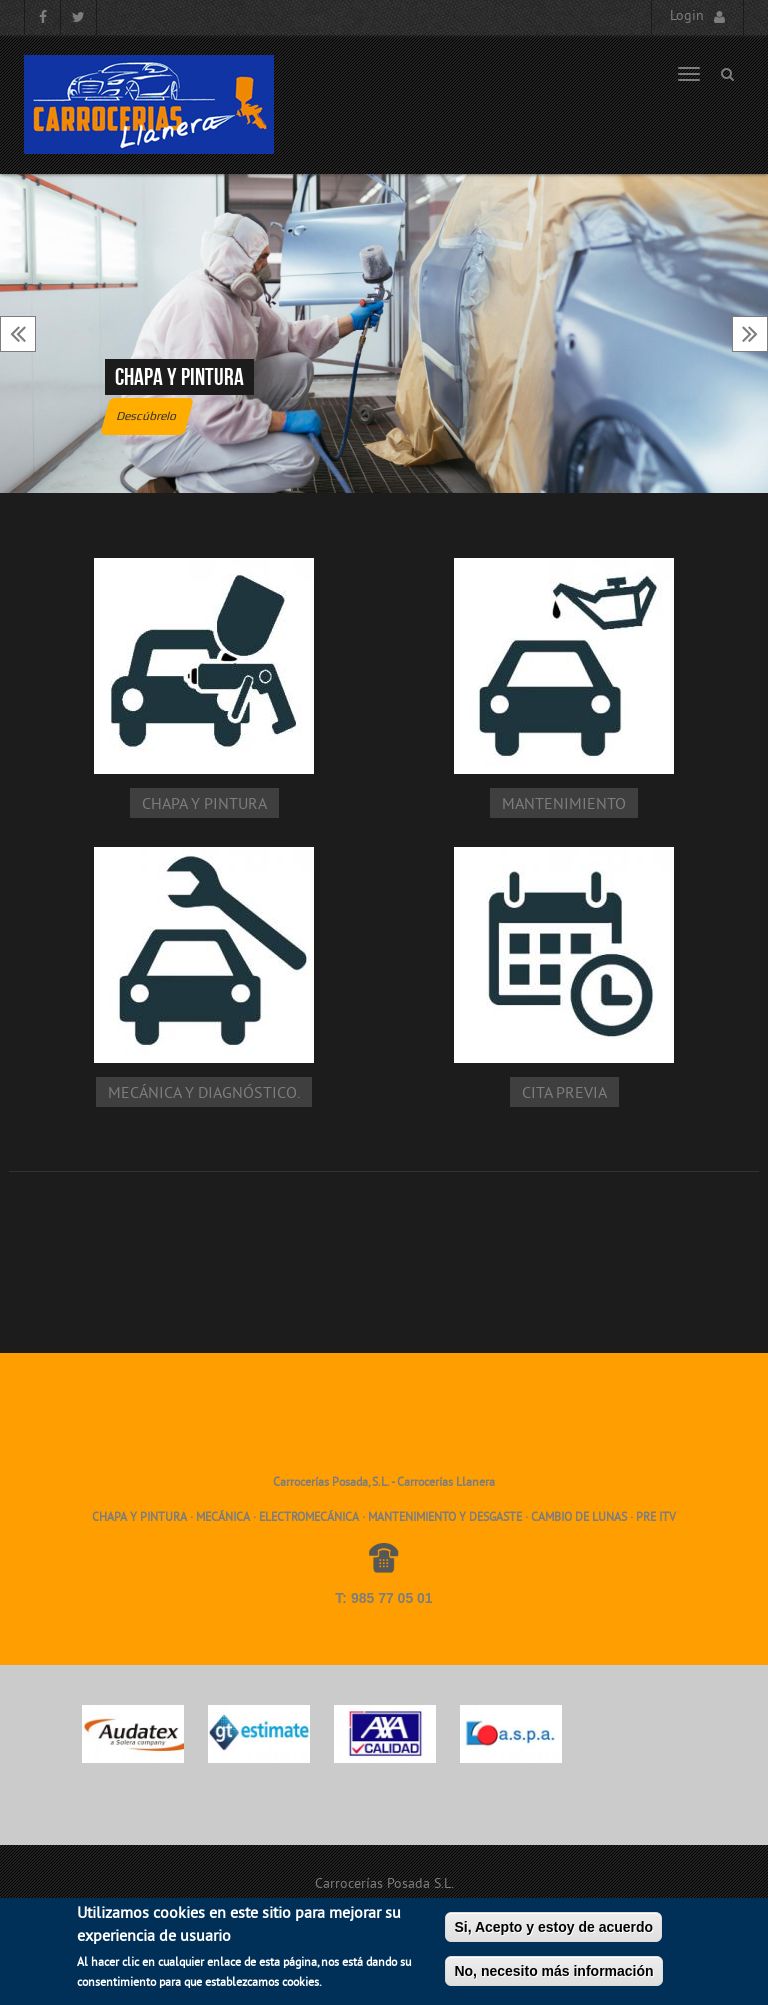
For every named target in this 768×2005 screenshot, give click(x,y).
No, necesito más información (553, 1979)
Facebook (42, 17)
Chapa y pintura (179, 377)
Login (687, 16)
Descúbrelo (147, 416)
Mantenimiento (564, 805)
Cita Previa (564, 1094)
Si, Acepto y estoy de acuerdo (553, 1935)
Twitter (78, 17)
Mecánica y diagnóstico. (204, 1094)
